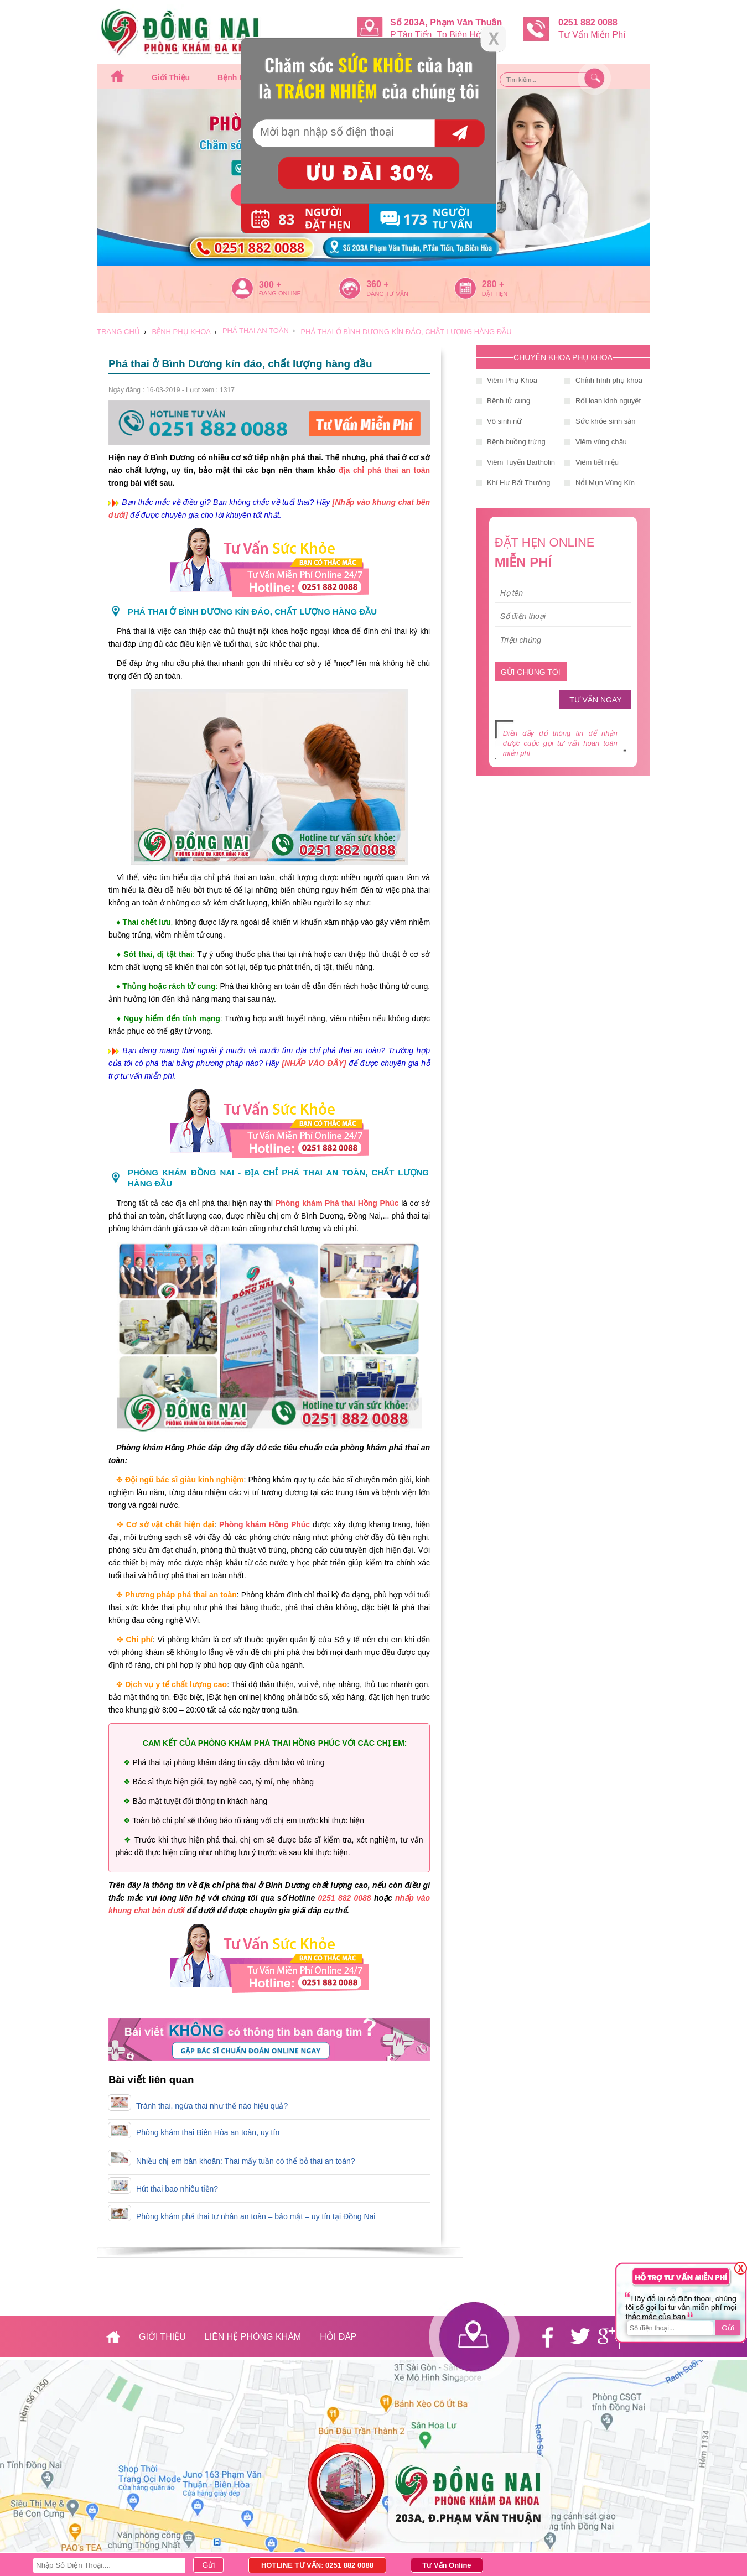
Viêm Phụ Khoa (512, 380)
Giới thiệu (171, 77)
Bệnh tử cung (508, 401)
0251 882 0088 (344, 1897)
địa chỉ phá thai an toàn (384, 470)
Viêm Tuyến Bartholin (521, 462)
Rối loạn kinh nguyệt (608, 401)
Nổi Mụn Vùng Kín (605, 482)
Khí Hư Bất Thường (518, 482)
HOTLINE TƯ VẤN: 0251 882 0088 (317, 2565)
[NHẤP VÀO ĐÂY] (314, 1063)
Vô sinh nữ (504, 421)
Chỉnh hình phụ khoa (608, 380)
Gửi (728, 2328)
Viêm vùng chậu (601, 442)
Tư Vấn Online (446, 2565)
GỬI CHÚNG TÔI (531, 672)
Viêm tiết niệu (597, 462)
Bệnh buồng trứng (516, 442)
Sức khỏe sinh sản (605, 421)
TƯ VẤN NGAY (595, 699)
